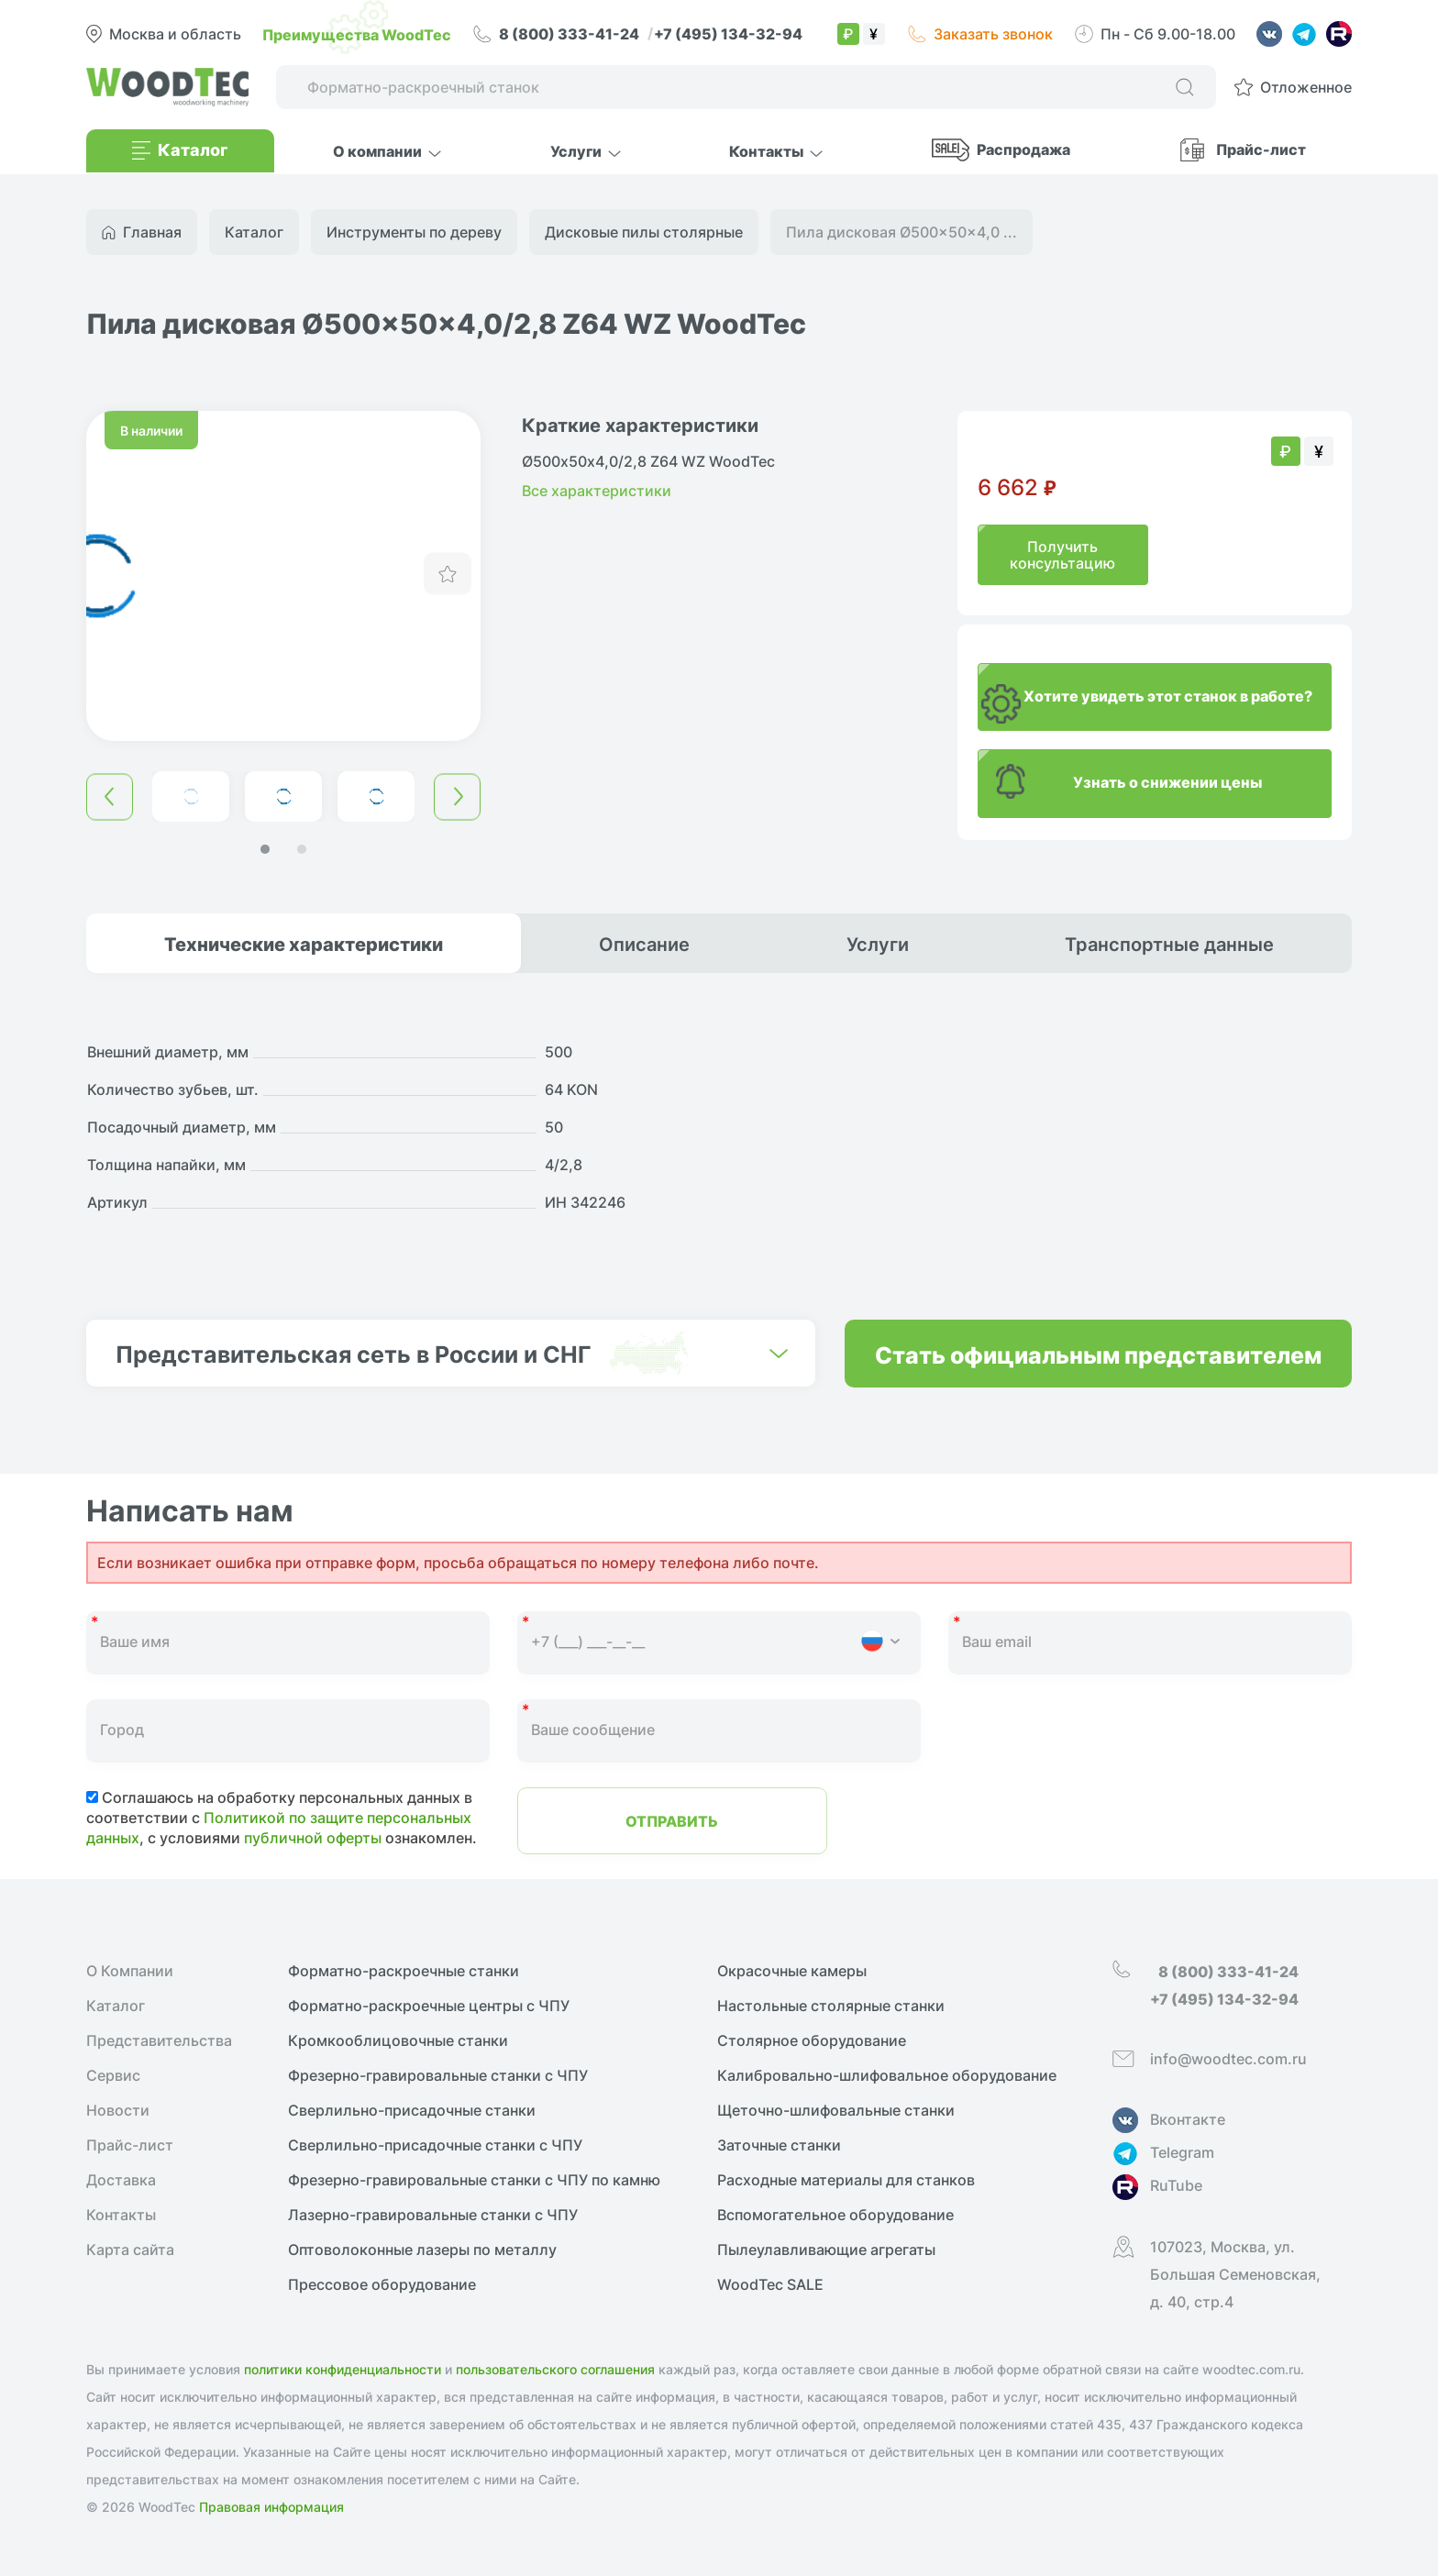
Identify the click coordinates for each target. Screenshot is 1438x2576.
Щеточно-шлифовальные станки (836, 2110)
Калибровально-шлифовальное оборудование (886, 2075)
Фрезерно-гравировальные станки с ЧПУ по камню (474, 2180)
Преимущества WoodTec (356, 34)
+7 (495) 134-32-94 (728, 33)
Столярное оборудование (811, 2040)
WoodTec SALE (770, 2284)
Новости (117, 2110)
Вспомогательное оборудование (835, 2215)
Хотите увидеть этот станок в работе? (1167, 695)
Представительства (159, 2040)
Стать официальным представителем (1098, 1353)
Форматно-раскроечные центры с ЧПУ (429, 2006)
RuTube (1176, 2185)
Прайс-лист (1261, 149)
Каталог (115, 2006)
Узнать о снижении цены (1167, 781)
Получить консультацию (1062, 554)
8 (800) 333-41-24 (570, 33)
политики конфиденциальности (342, 2369)
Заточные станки (779, 2145)
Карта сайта (130, 2249)
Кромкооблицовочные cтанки (398, 2040)
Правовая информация (271, 2506)
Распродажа (1023, 149)
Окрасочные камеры (792, 1971)
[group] (283, 576)
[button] (265, 849)
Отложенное (1306, 87)
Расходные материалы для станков (846, 2180)
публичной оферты (313, 1838)
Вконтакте (1187, 2119)
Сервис (113, 2075)
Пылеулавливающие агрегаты (826, 2249)
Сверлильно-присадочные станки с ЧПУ (435, 2145)
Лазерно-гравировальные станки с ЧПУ (433, 2215)
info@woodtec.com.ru (1228, 2059)
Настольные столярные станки (831, 2006)
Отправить (671, 1820)
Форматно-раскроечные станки (403, 1971)
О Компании (129, 1971)
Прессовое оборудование (382, 2284)
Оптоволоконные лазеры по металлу (422, 2249)
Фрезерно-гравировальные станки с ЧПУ (438, 2075)
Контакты (121, 2215)
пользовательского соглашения (555, 2369)
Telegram (1182, 2152)
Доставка (121, 2180)
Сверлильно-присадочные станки (412, 2110)
